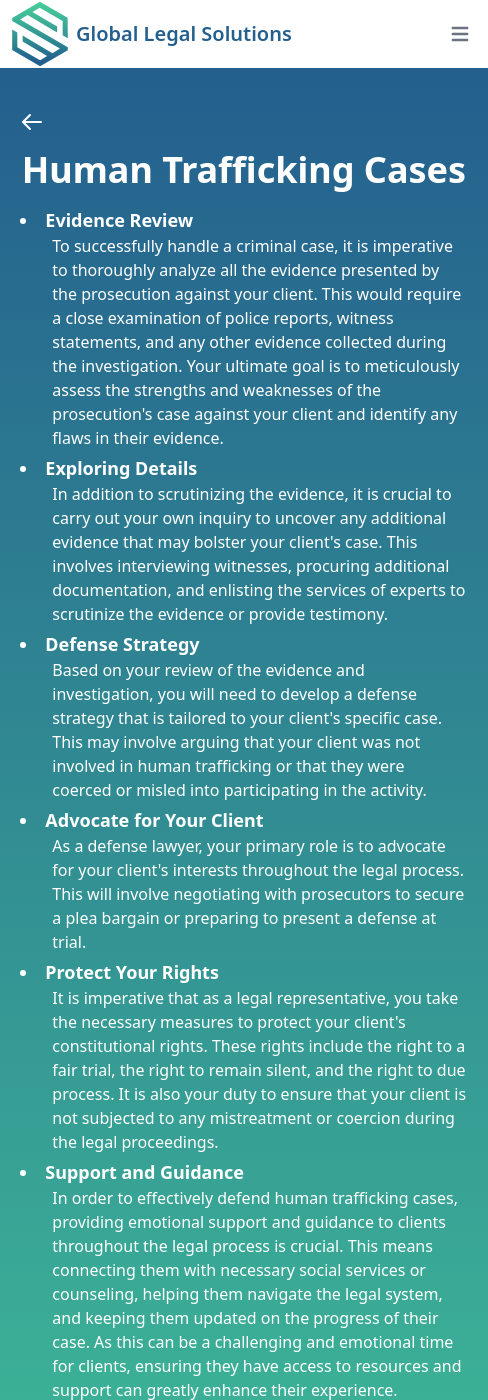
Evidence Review (119, 220)
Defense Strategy (122, 644)
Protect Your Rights (132, 972)
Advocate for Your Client (154, 820)
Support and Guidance (144, 1172)
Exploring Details (121, 468)
